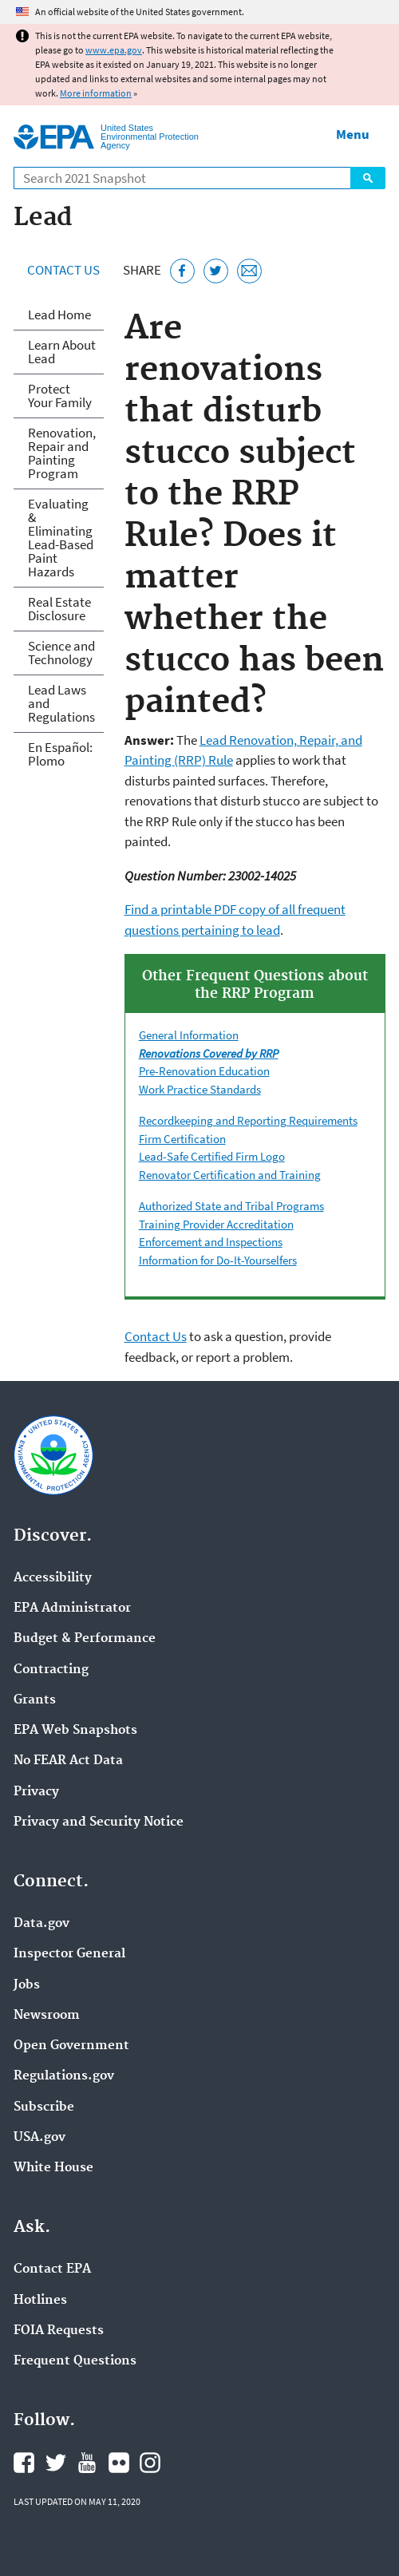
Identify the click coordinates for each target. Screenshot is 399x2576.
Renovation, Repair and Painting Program (62, 453)
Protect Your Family (60, 395)
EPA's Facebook (24, 2462)
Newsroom (47, 2015)
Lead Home (59, 314)
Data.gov (41, 1924)
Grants (35, 1700)
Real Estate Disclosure (59, 608)
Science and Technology (61, 652)
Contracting (51, 1670)
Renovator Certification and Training (230, 1174)
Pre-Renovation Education (204, 1070)
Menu (352, 134)
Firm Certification (182, 1138)
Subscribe (44, 2107)
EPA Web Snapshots (75, 1730)
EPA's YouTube (87, 2462)
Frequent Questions (75, 2361)
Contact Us (63, 270)
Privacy (36, 1792)
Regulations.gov (64, 2076)
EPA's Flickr (119, 2462)
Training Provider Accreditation (216, 1224)
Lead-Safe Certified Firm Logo (212, 1156)
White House (53, 2168)
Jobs (27, 1985)
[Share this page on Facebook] (182, 271)
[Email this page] (249, 271)
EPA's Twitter (55, 2462)
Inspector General (69, 1954)
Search (367, 178)
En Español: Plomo (60, 754)
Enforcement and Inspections (210, 1241)
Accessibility (53, 1578)
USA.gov (39, 2138)
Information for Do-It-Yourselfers (218, 1260)
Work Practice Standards (200, 1089)
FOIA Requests (59, 2331)
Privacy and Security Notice (99, 1822)
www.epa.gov (113, 50)
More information (96, 93)
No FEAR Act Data (68, 1761)
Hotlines (40, 2300)
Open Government (71, 2046)
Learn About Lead (62, 351)
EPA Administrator (72, 1608)
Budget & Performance (85, 1639)
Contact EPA (52, 2269)
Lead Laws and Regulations (61, 703)
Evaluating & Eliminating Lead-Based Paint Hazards (60, 537)
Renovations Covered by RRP (209, 1053)
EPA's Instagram (150, 2462)
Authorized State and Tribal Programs (231, 1205)
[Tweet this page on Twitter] (215, 271)
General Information (189, 1035)
